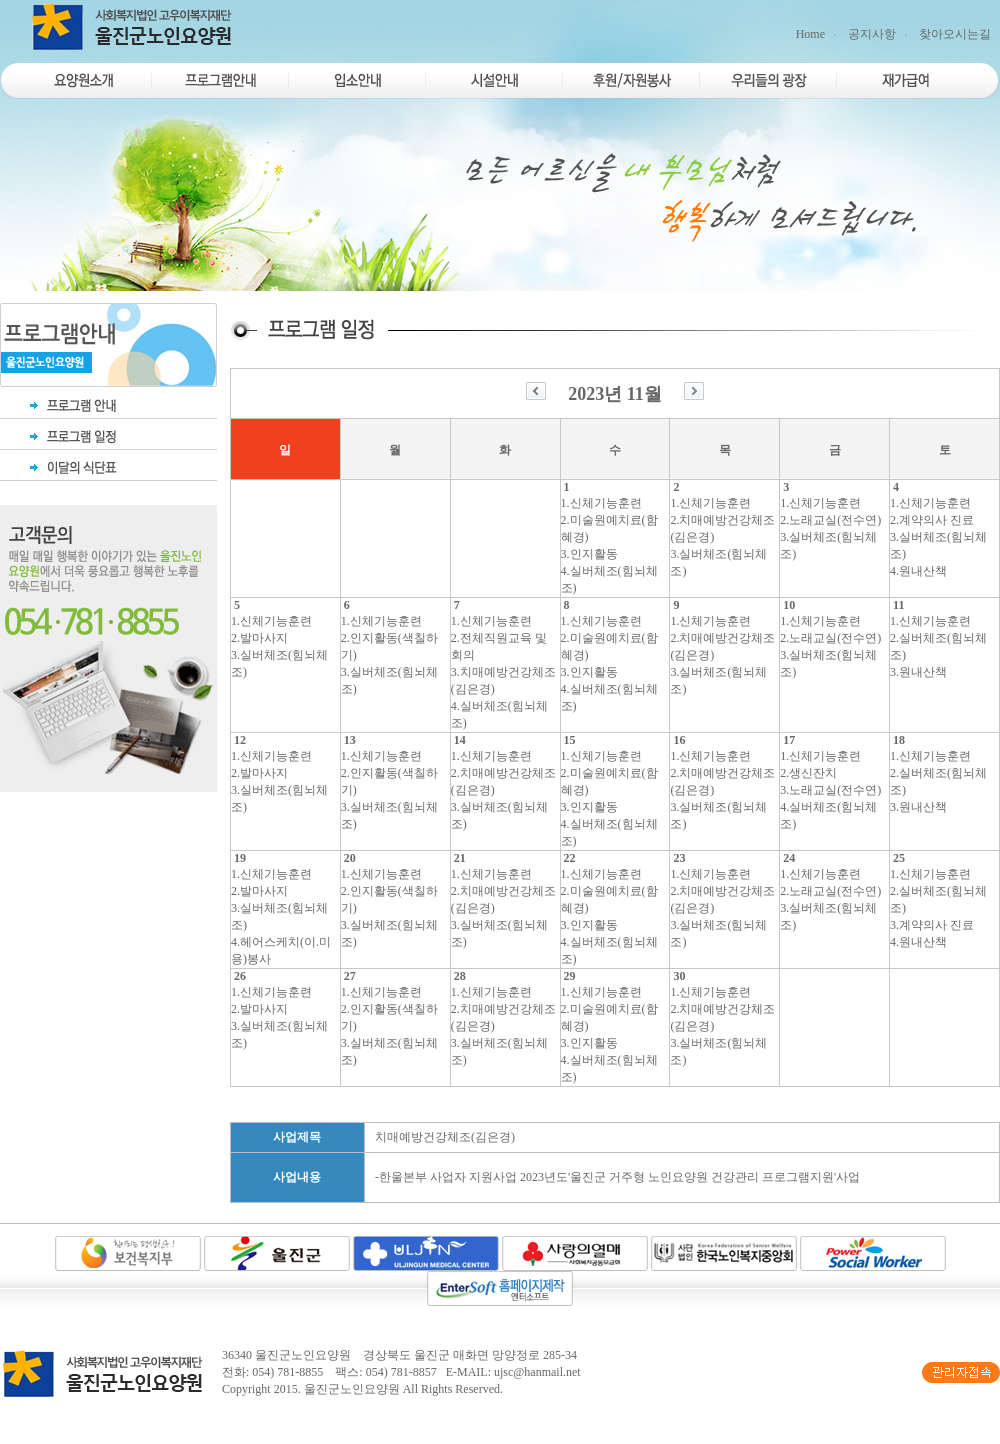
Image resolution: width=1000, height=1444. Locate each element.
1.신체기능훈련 (601, 503)
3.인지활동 (589, 554)
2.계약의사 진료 (932, 520)
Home (810, 34)
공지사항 (872, 34)
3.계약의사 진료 (932, 925)
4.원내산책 (918, 571)
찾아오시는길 (955, 34)
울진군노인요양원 (352, 1389)
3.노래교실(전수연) (830, 790)
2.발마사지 (259, 638)
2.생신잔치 (808, 773)
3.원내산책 (918, 672)
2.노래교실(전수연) (830, 520)
